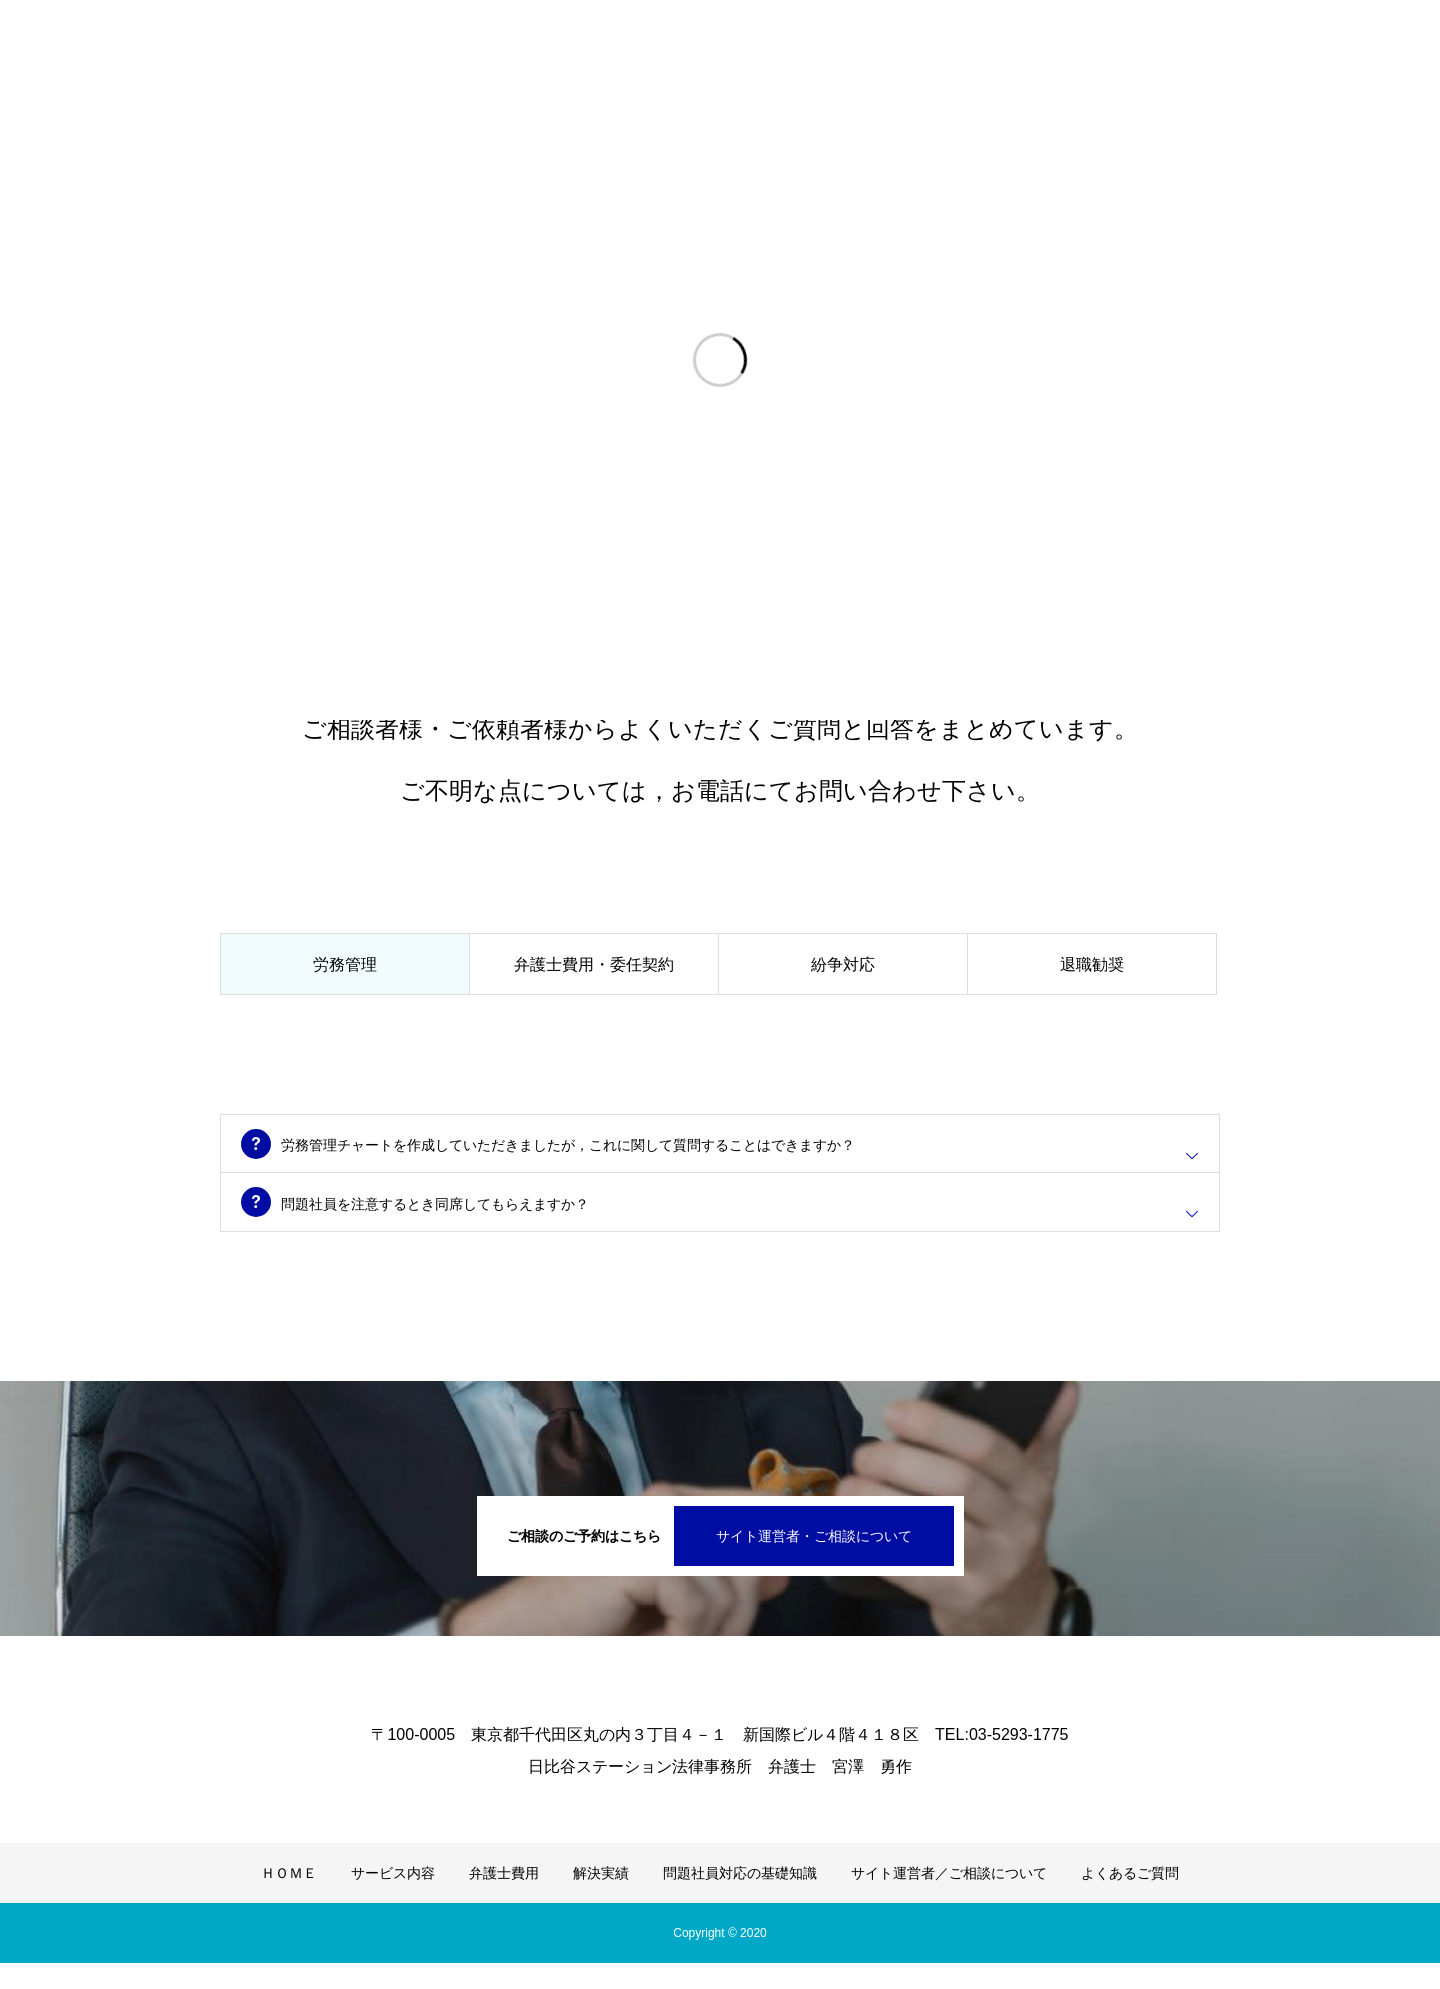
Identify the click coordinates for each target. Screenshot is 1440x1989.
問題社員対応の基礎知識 (740, 1899)
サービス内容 (393, 1899)
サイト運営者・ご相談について (814, 1562)
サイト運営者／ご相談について (949, 1899)
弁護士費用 (504, 1899)
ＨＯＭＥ (289, 1899)
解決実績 (601, 1899)
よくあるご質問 (1130, 1899)
